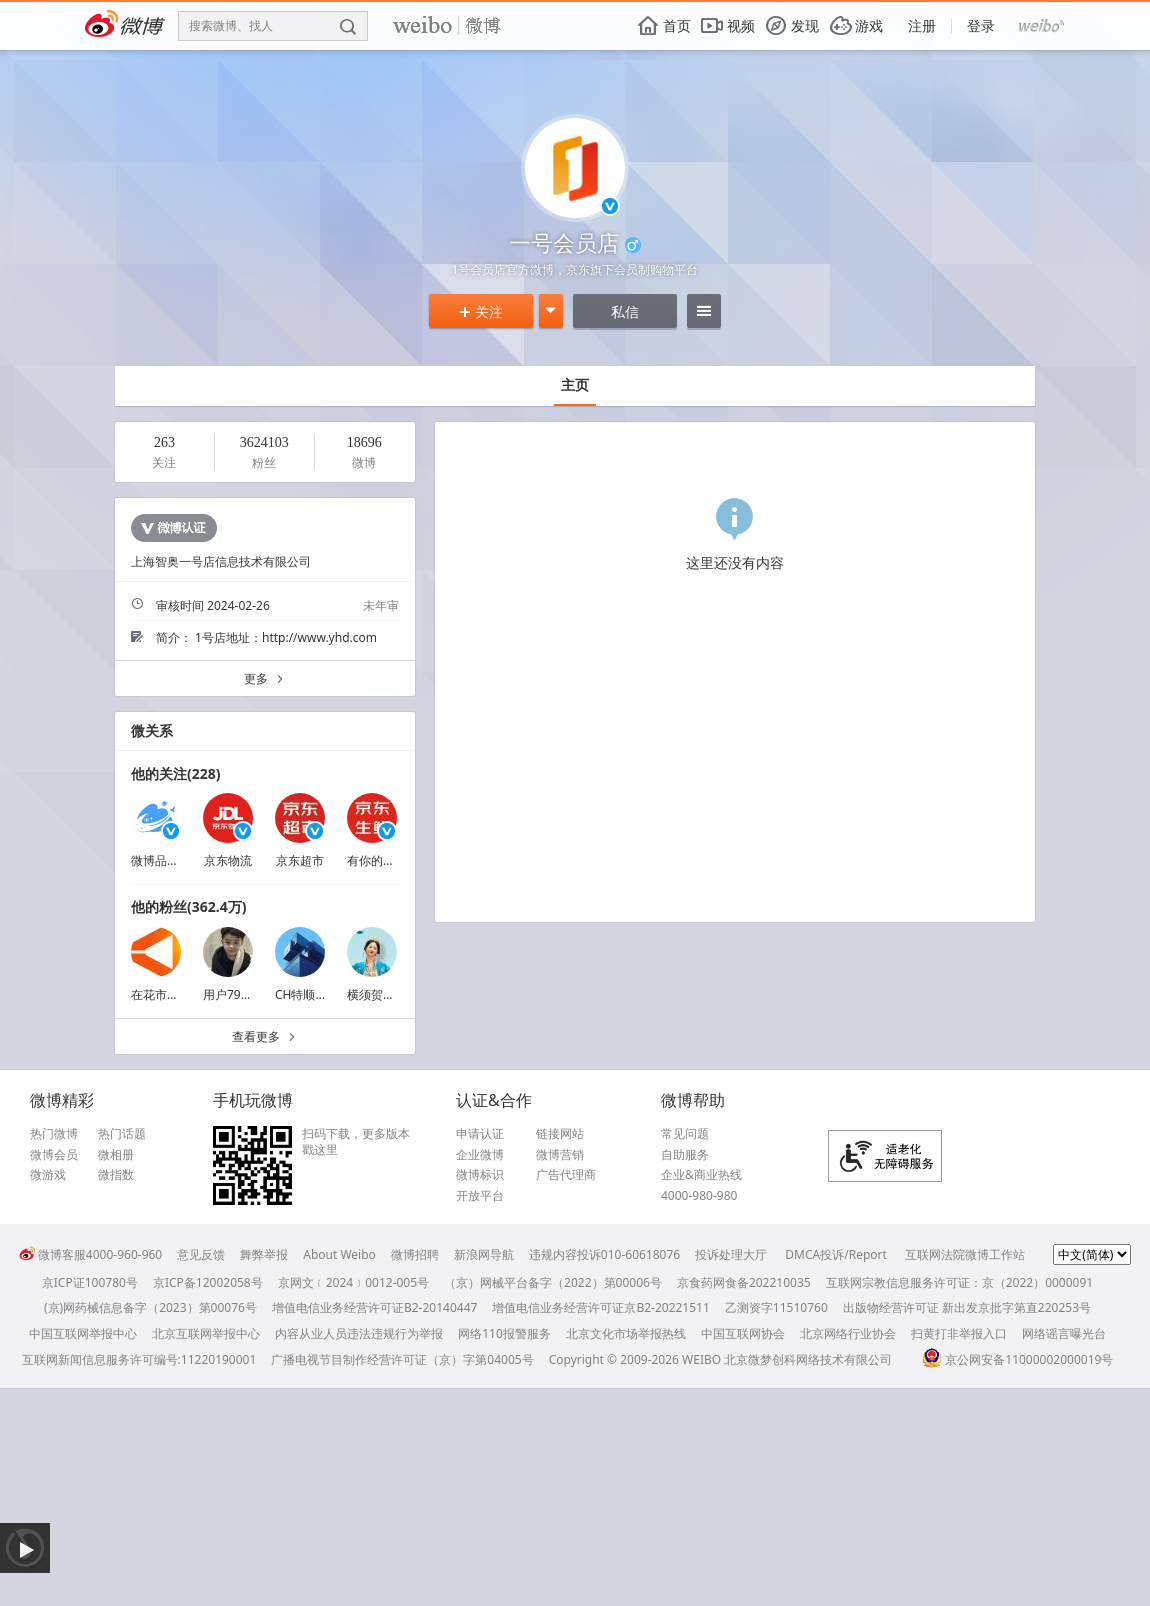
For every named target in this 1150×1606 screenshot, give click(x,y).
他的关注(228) (176, 773)
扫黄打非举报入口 (959, 1333)
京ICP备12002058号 (208, 1282)
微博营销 (560, 1155)
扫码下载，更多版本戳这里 (356, 1141)
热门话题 (122, 1134)
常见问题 (685, 1134)
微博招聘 (415, 1254)
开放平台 (480, 1196)
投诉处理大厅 (731, 1254)
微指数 (116, 1175)
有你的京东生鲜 (389, 860)
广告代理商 (566, 1175)
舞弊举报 (264, 1254)
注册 (922, 25)
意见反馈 (201, 1254)
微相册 (116, 1155)
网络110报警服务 (504, 1333)
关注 (481, 311)
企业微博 (480, 1155)
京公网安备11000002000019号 (1017, 1359)
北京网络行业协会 (848, 1333)
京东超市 (300, 860)
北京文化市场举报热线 (626, 1333)
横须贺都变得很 (389, 994)
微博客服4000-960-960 (90, 1254)
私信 (625, 311)
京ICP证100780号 (90, 1282)
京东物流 (228, 860)
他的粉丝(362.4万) (188, 906)
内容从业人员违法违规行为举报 (359, 1333)
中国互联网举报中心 (83, 1333)
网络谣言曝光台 (1064, 1333)
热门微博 (54, 1134)
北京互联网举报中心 (206, 1333)
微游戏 (48, 1175)
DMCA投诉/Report (836, 1254)
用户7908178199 (249, 994)
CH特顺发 (301, 994)
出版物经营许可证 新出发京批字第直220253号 (967, 1307)
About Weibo (339, 1254)
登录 (981, 25)
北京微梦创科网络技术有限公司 (808, 1359)
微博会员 (54, 1155)
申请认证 (480, 1134)
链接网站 (560, 1134)
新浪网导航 (484, 1254)
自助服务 (685, 1155)
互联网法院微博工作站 (965, 1254)
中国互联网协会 (743, 1333)
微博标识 (480, 1175)
